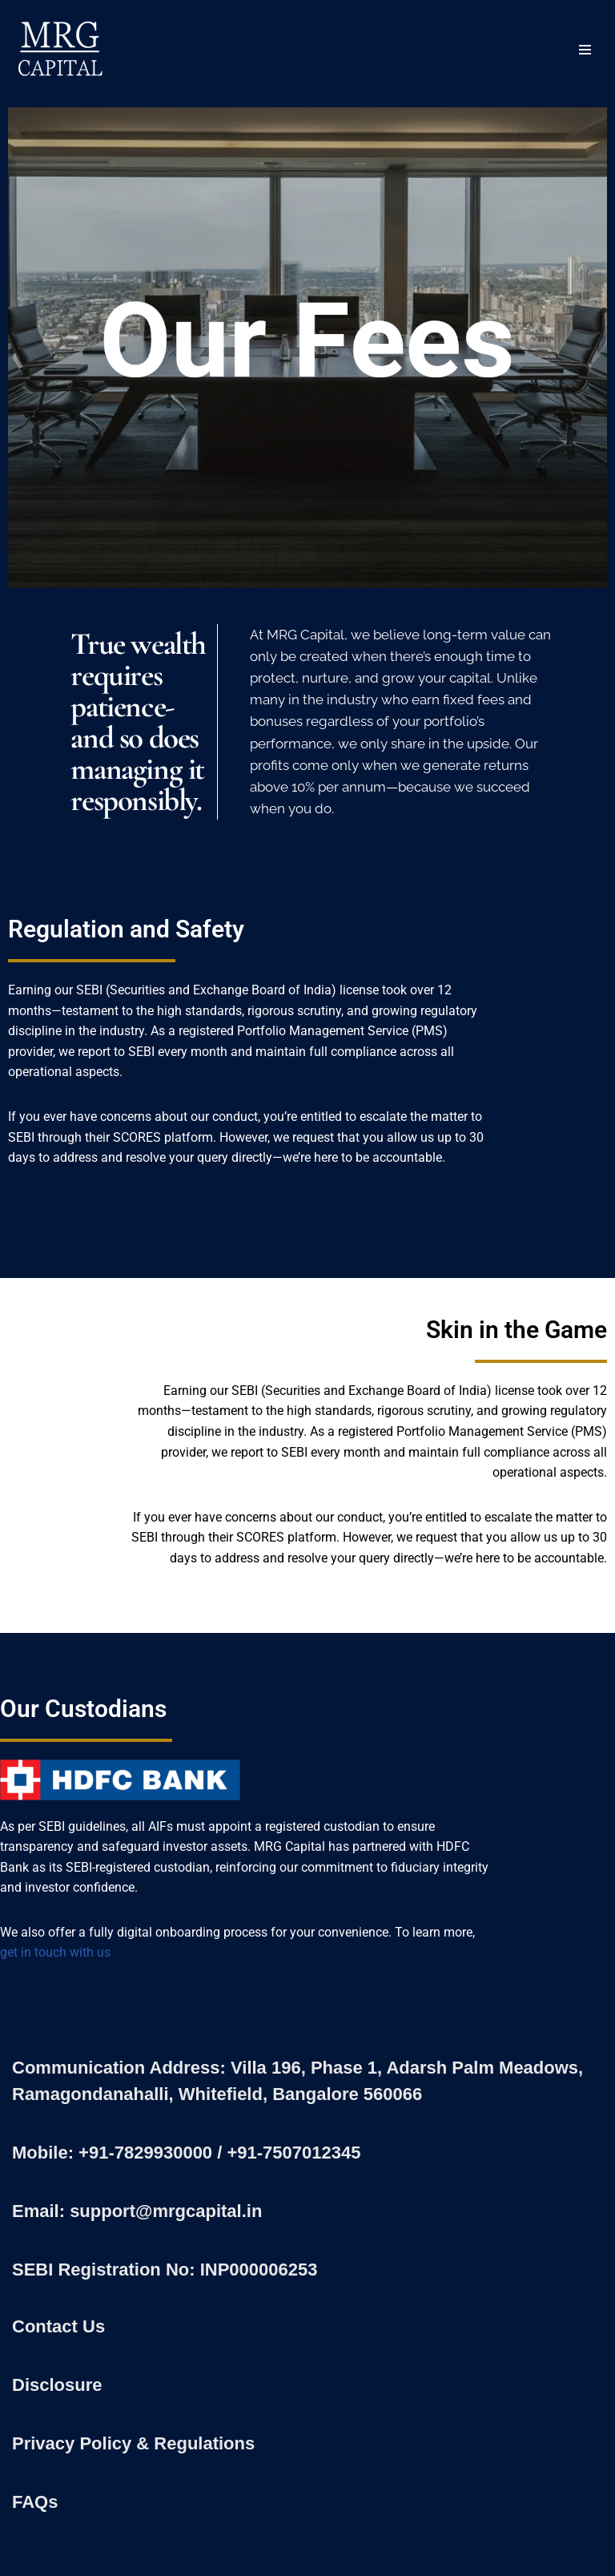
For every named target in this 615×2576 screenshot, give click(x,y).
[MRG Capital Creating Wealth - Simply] (60, 49)
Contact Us (58, 2326)
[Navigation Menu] (585, 49)
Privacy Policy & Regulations (133, 2443)
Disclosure (57, 2385)
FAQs (35, 2502)
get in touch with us (55, 1952)
